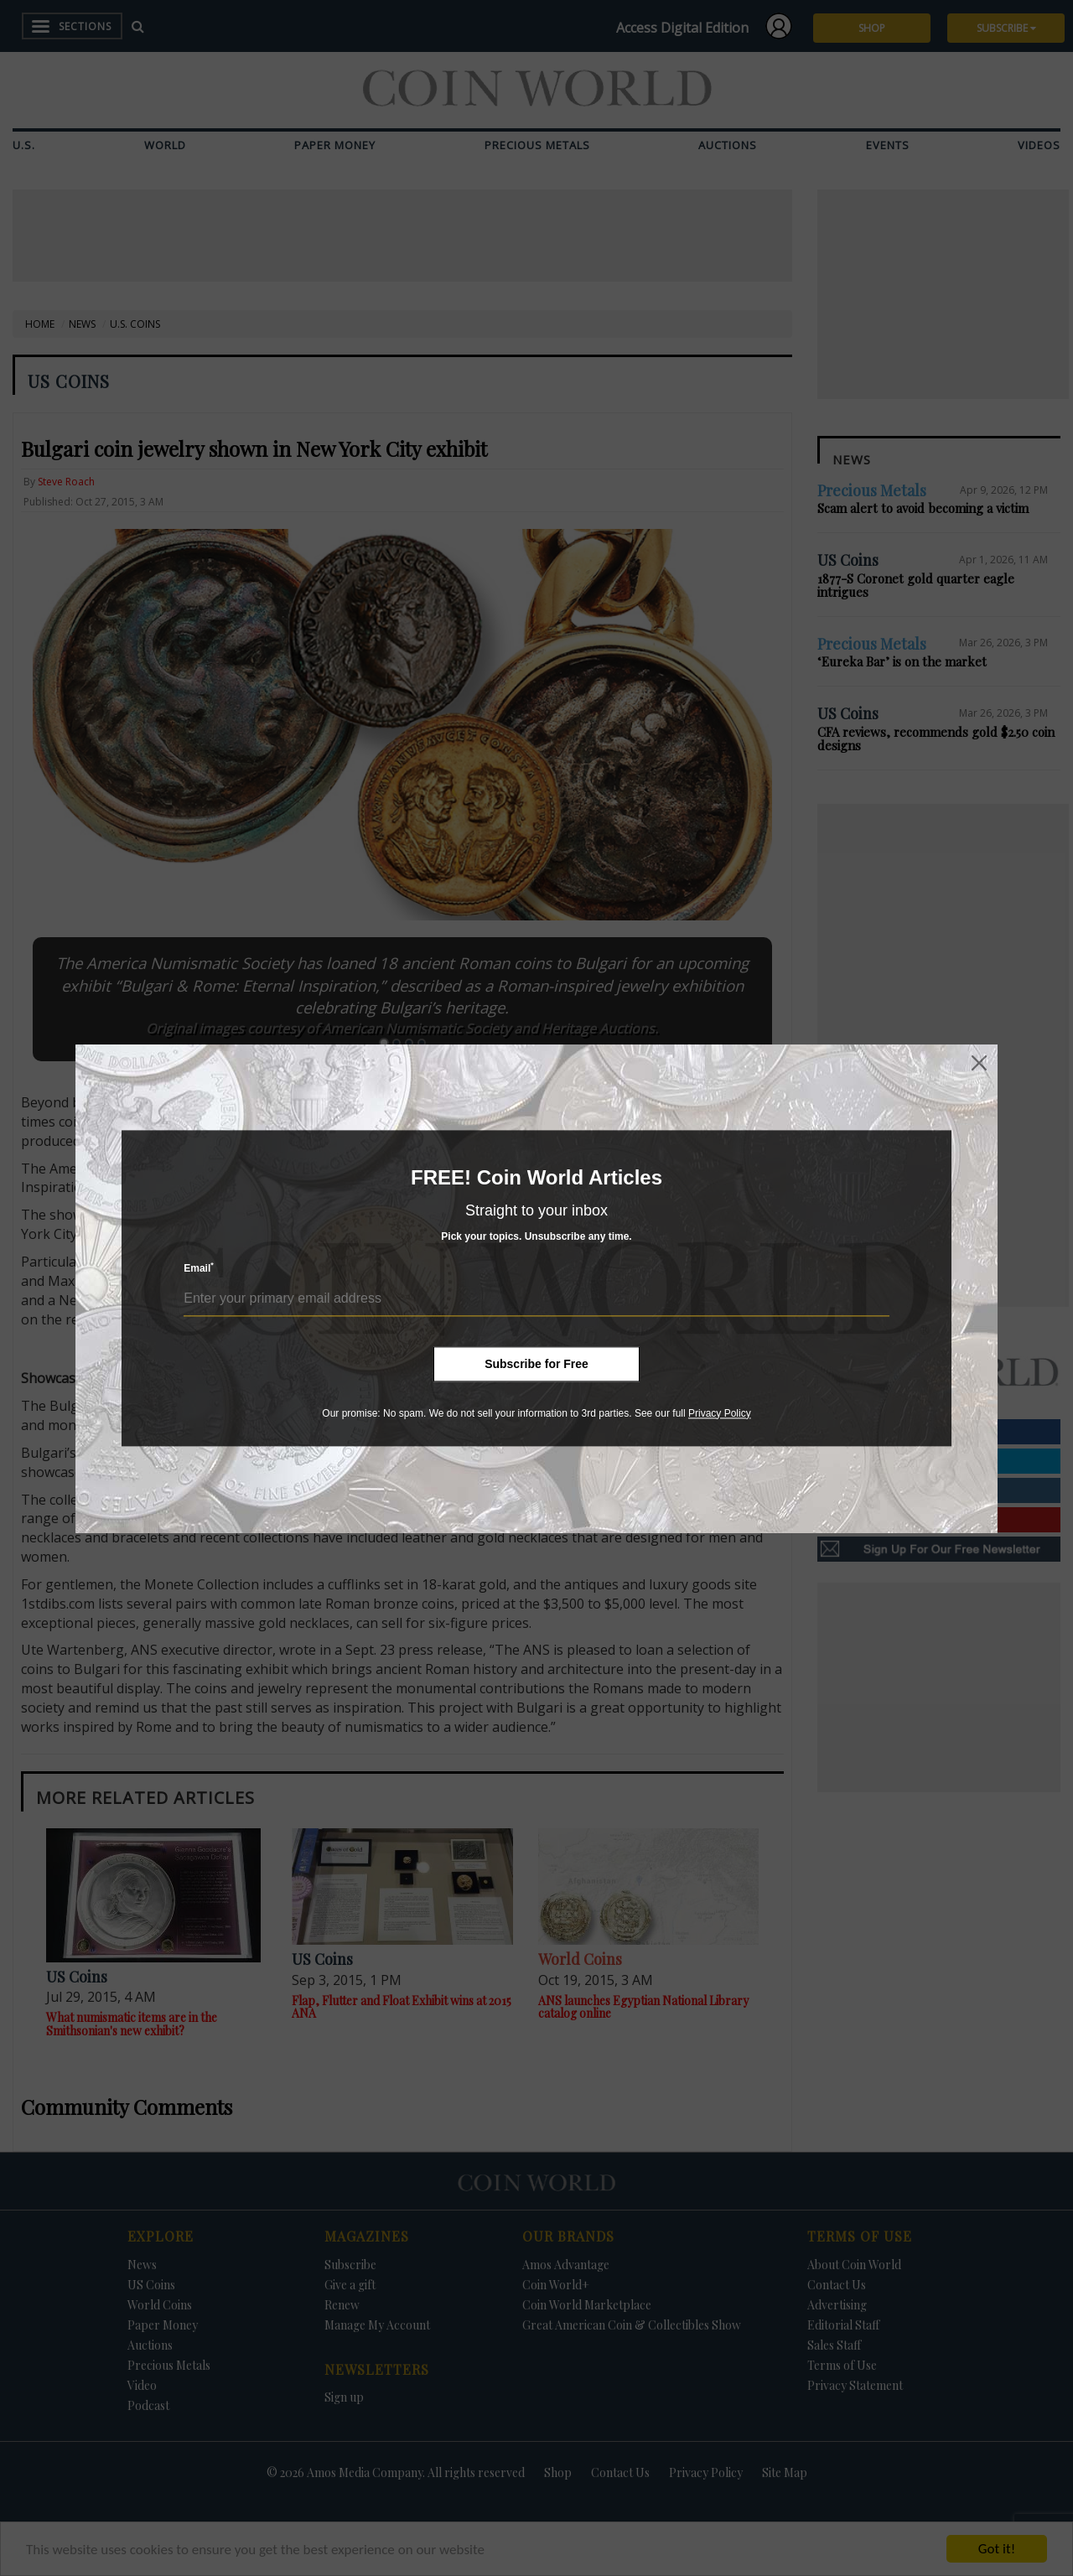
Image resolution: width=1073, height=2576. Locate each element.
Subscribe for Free (536, 1364)
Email (199, 1268)
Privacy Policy (719, 1413)
